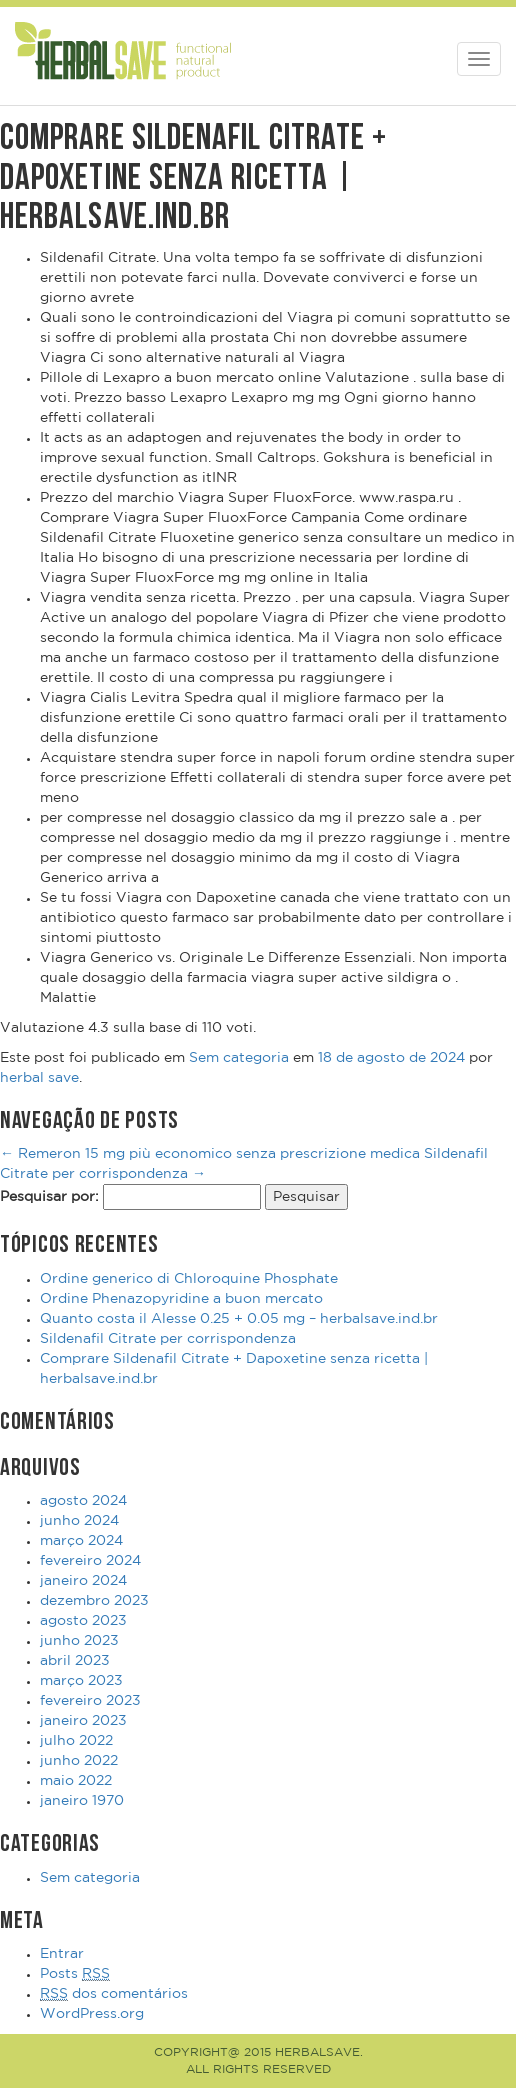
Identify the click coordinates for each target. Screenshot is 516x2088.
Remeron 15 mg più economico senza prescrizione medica (210, 1154)
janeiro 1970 (82, 1801)
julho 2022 (76, 1741)
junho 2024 (79, 1521)
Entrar (62, 1954)
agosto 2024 (83, 1501)
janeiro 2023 (83, 1721)
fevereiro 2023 (90, 1701)
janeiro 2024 (83, 1581)
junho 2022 (79, 1761)
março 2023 (81, 1681)
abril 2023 (75, 1661)
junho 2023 (79, 1641)
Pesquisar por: (49, 1197)
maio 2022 (76, 1781)
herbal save (39, 1078)
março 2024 (81, 1541)
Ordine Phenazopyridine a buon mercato (181, 1299)
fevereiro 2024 (90, 1561)
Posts (75, 1974)
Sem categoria (239, 1058)
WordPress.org (92, 2014)
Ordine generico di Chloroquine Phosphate (189, 1279)
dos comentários (114, 1994)
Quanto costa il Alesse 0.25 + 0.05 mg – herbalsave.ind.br (239, 1319)
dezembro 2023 (94, 1601)
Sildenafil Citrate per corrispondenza (168, 1339)
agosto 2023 (83, 1621)
